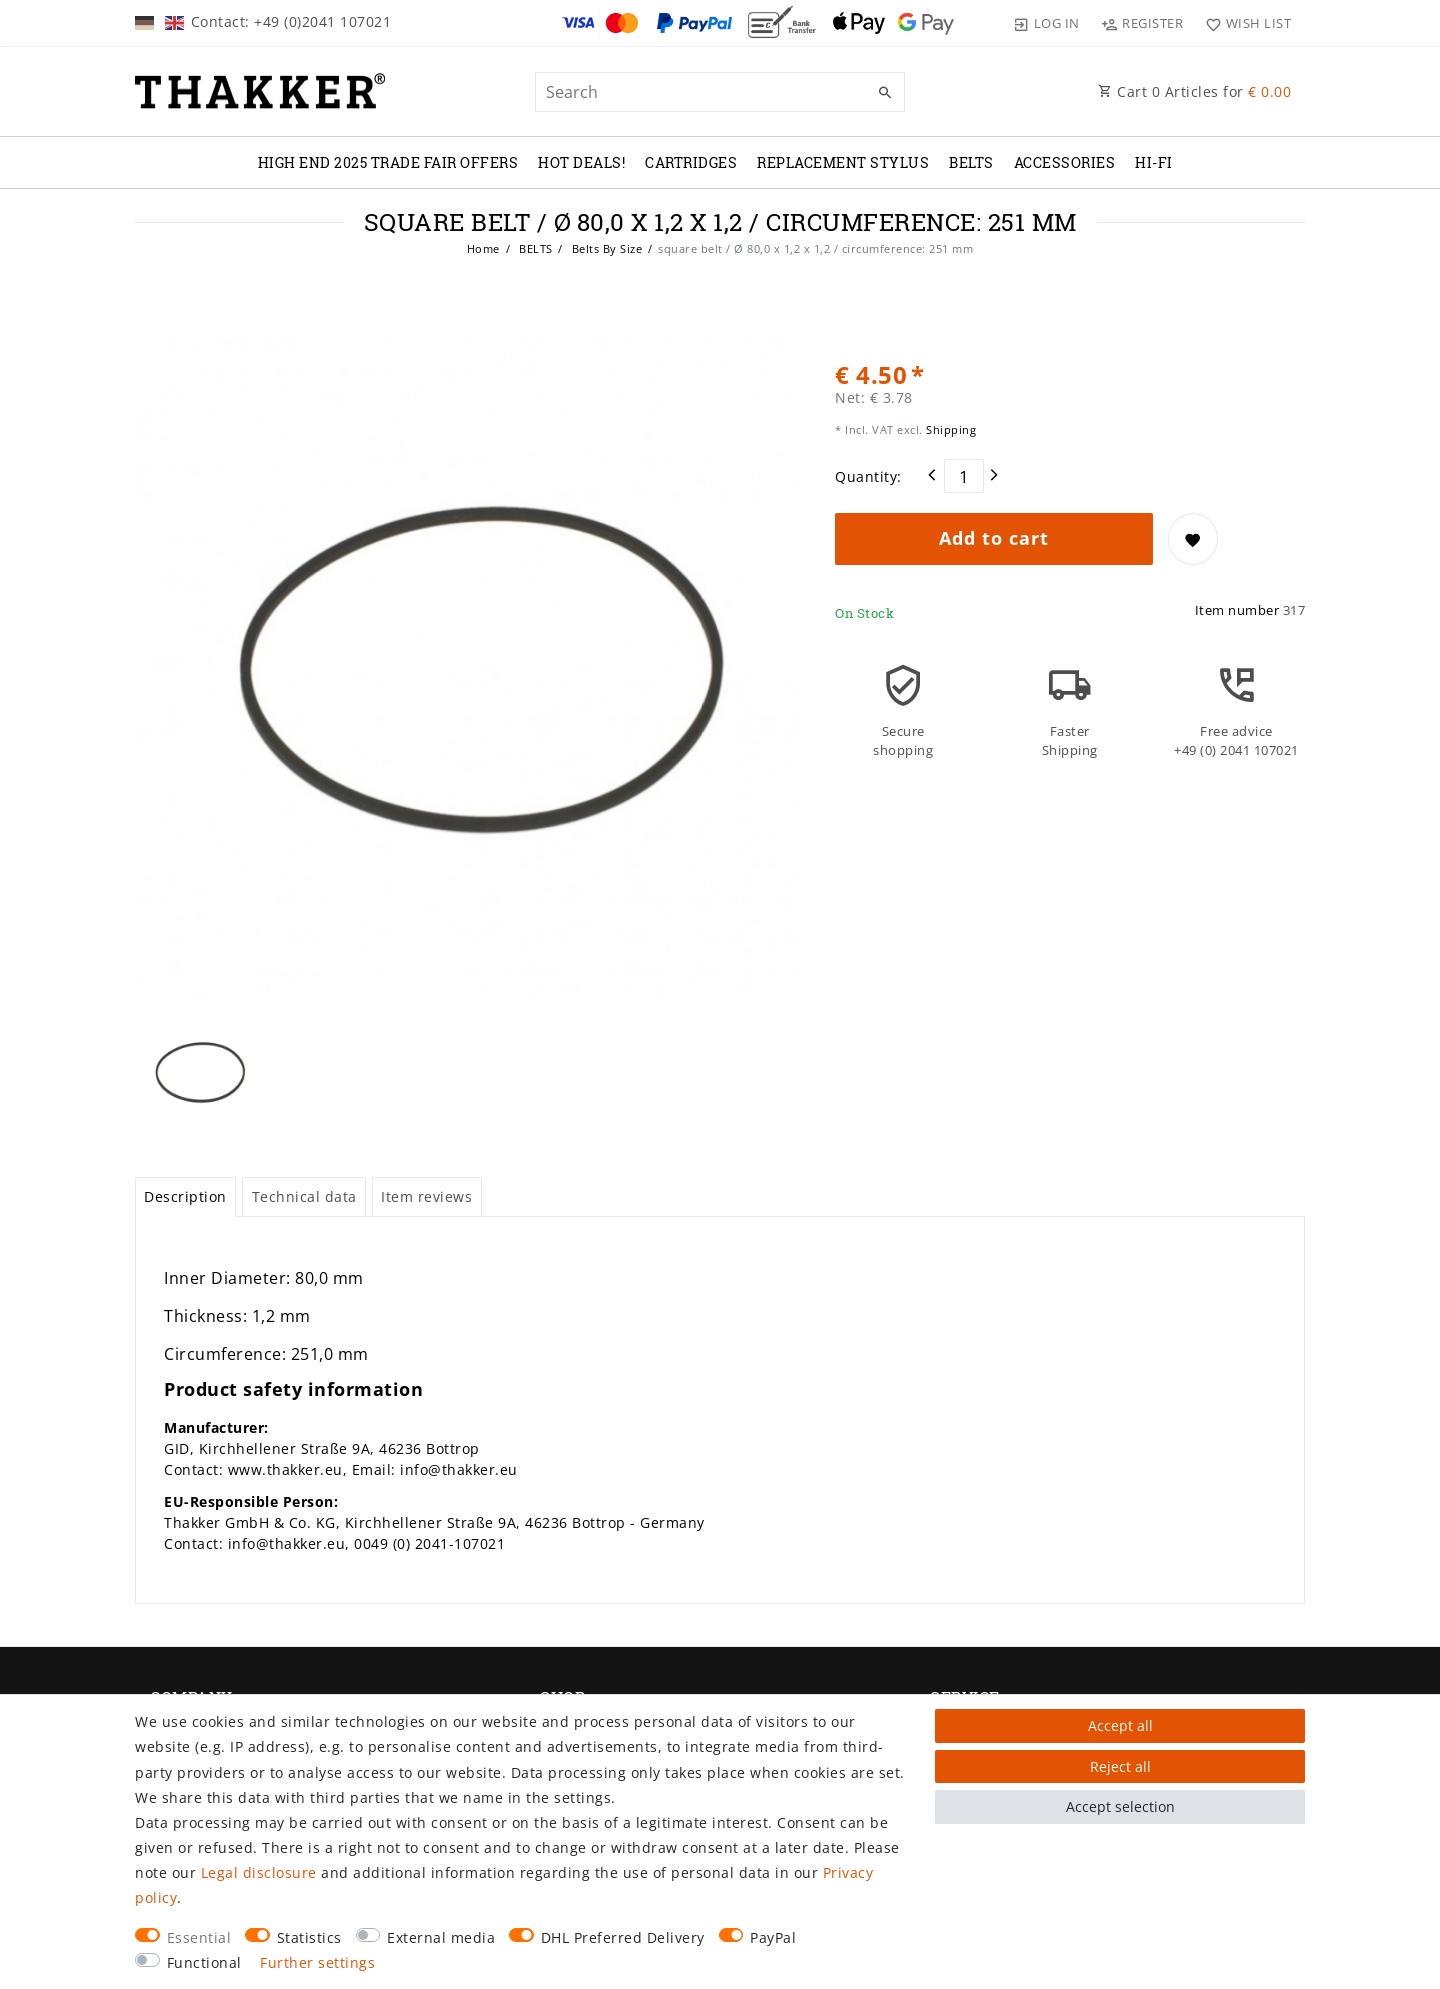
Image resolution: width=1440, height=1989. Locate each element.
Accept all (1120, 1725)
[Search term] (720, 92)
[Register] (1142, 23)
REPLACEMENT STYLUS (843, 162)
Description (185, 1196)
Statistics (309, 1937)
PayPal (773, 1937)
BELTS (971, 162)
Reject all (1120, 1766)
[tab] (185, 1197)
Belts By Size (605, 248)
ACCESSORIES (1065, 162)
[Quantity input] (964, 476)
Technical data (304, 1196)
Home (483, 248)
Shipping (950, 429)
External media (441, 1937)
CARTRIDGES (691, 162)
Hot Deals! (581, 162)
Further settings (317, 1962)
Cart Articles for (1194, 91)
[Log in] (1047, 23)
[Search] (885, 93)
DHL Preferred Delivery (623, 1937)
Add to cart (994, 538)
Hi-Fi (1154, 162)
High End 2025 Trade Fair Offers (388, 162)
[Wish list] (1243, 23)
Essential (199, 1937)
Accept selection (1120, 1806)
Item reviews (426, 1196)
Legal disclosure (259, 1872)
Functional (204, 1962)
